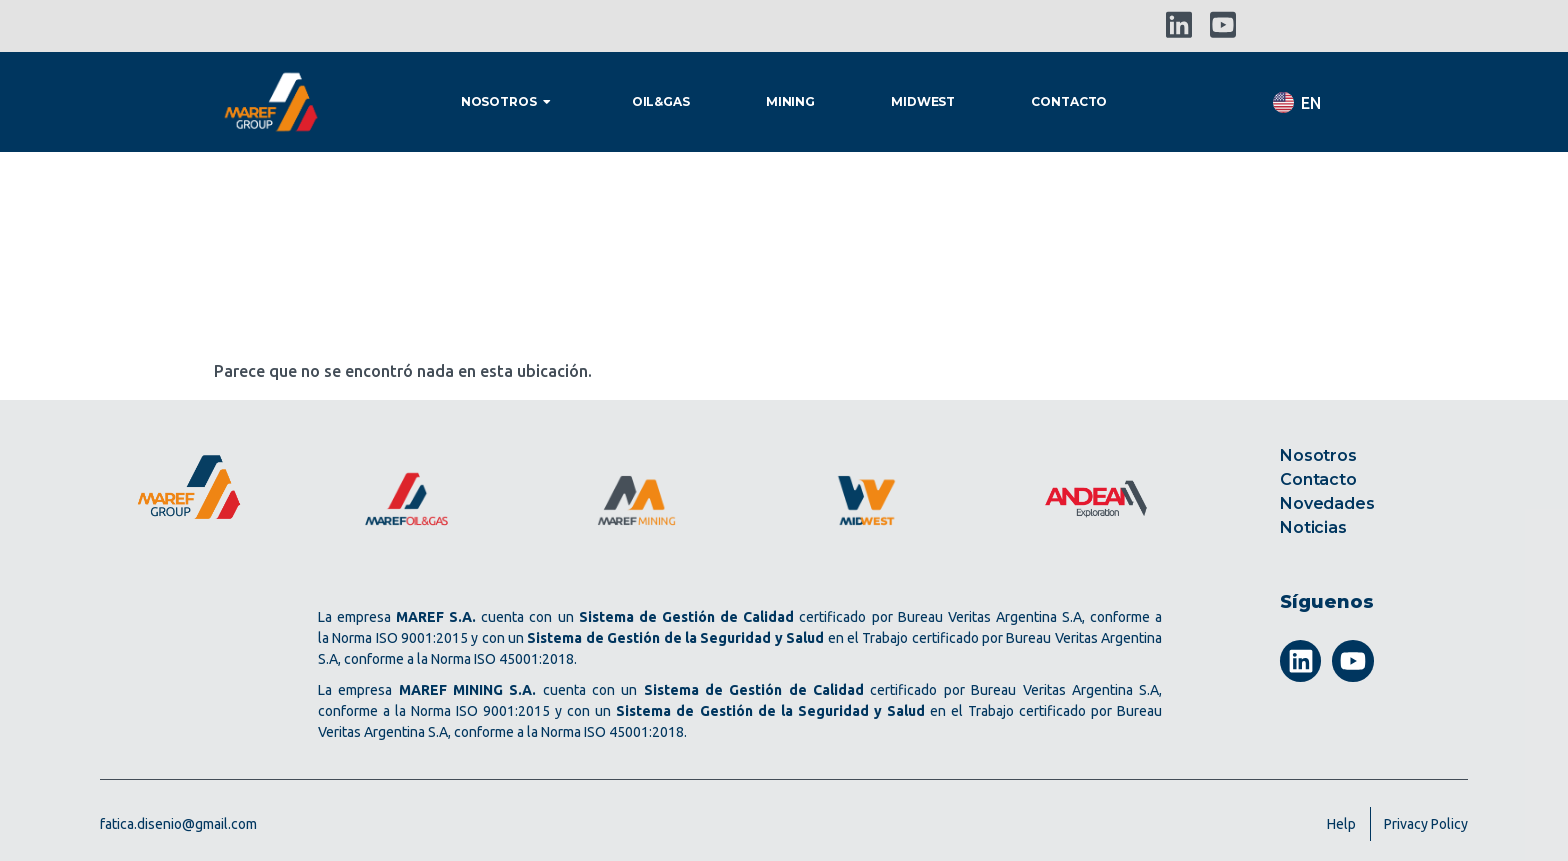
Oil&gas (661, 101)
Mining (790, 101)
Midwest (923, 101)
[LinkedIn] (1179, 25)
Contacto (1069, 101)
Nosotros (508, 101)
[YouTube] (1223, 25)
